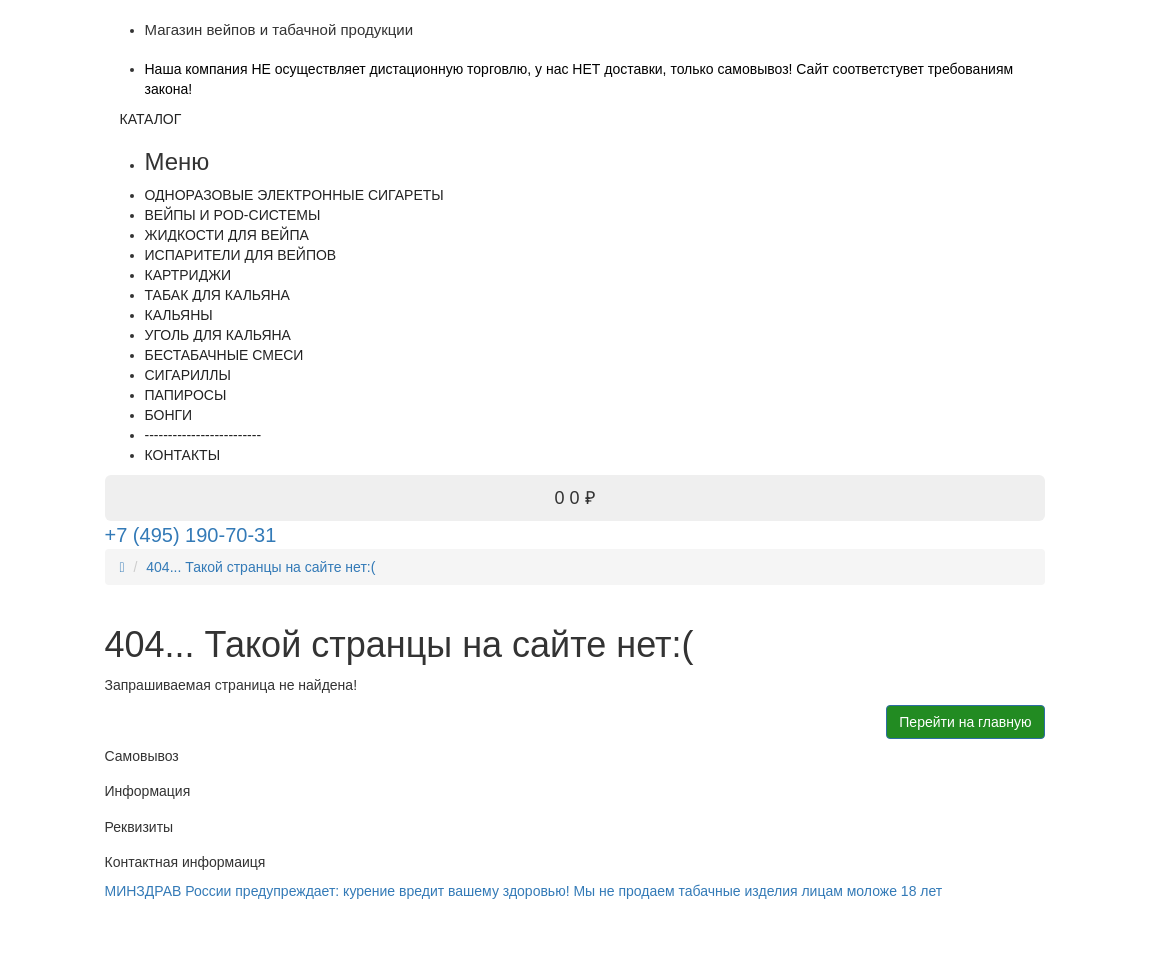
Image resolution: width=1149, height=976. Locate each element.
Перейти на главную (965, 722)
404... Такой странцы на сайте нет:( (260, 567)
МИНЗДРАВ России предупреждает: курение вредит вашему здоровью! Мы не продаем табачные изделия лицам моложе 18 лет (524, 891)
